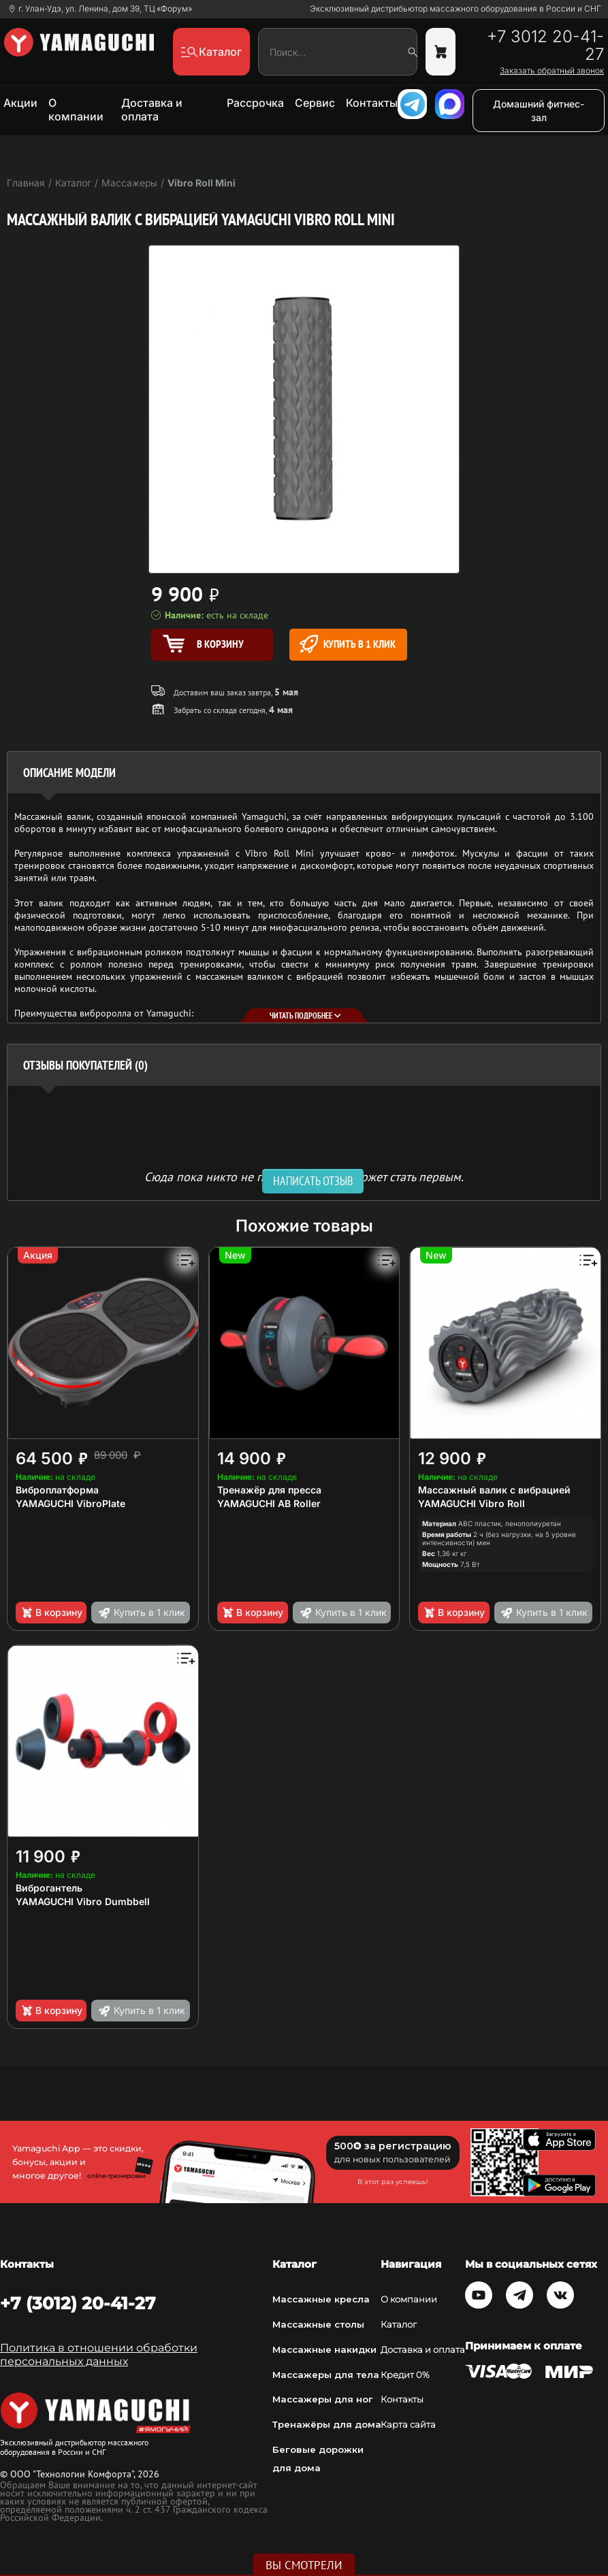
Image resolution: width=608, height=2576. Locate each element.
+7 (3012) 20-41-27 (78, 2303)
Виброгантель (49, 1888)
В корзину (51, 1612)
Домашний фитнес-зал (538, 110)
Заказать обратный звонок (552, 71)
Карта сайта (408, 2424)
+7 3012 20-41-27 (545, 45)
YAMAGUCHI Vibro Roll (471, 1503)
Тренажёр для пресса (269, 1490)
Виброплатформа (57, 1490)
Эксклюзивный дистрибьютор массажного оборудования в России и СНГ (455, 9)
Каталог (399, 2324)
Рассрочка (255, 103)
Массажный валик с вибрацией (494, 1490)
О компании (75, 109)
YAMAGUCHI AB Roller (269, 1503)
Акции (20, 103)
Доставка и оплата (151, 109)
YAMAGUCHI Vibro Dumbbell (83, 1901)
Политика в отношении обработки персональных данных (98, 2354)
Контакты (372, 103)
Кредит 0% (405, 2374)
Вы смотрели (304, 2565)
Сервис (315, 103)
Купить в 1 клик (348, 644)
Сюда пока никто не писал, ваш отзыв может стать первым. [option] (304, 1176)
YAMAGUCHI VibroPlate (70, 1503)
